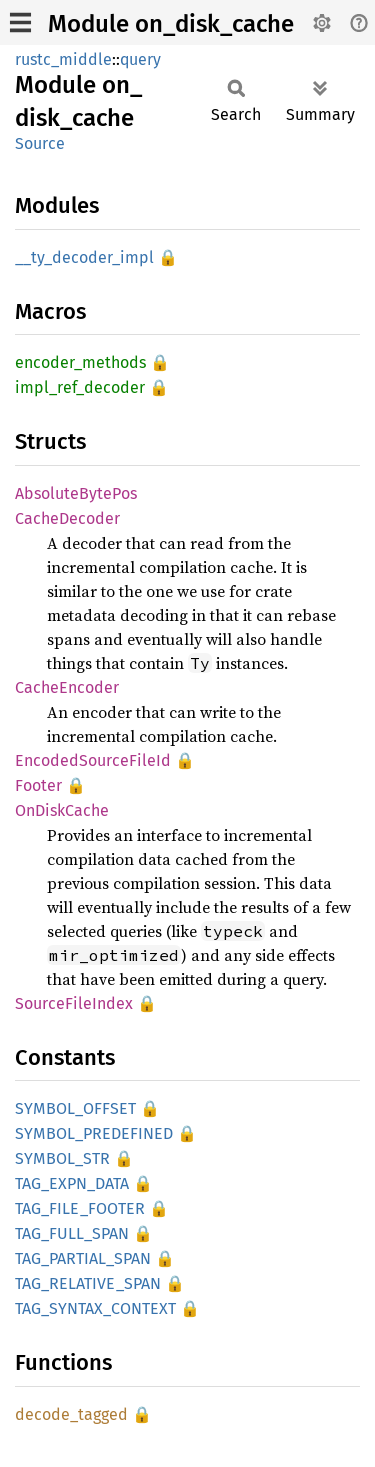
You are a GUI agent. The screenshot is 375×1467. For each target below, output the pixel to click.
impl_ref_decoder (80, 387)
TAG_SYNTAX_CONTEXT (95, 1308)
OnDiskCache (62, 810)
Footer (38, 785)
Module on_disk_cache (171, 24)
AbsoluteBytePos (76, 493)
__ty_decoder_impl (84, 257)
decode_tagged (71, 1414)
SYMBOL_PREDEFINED (94, 1133)
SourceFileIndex (74, 1003)
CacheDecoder (67, 518)
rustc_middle (63, 59)
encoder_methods (80, 362)
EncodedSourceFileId (93, 760)
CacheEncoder (67, 687)
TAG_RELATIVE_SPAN (88, 1283)
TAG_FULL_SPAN (72, 1233)
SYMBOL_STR (62, 1158)
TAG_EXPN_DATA (72, 1183)
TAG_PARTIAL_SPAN (83, 1258)
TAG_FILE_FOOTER (80, 1208)
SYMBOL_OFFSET (75, 1108)
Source (40, 143)
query (140, 59)
